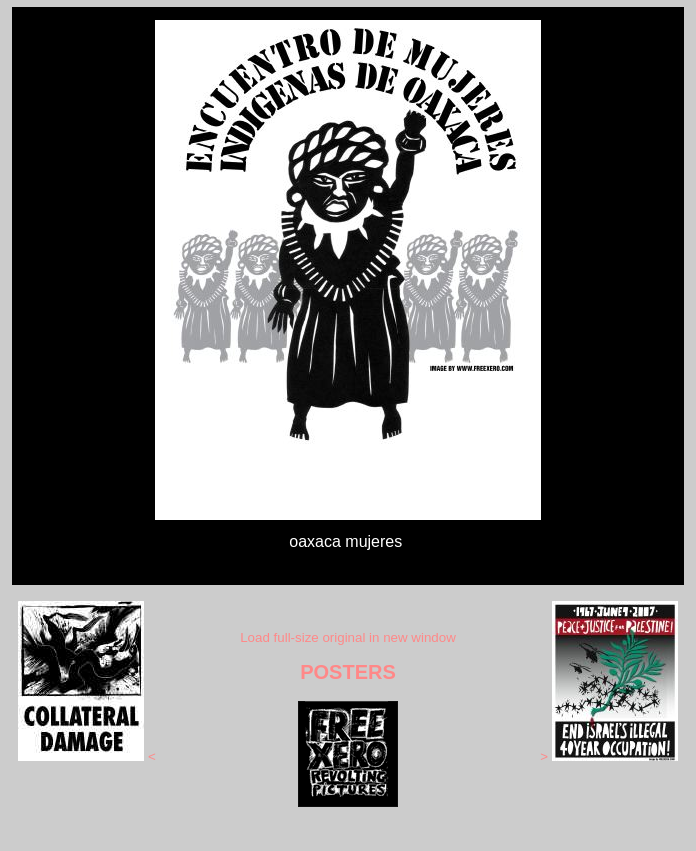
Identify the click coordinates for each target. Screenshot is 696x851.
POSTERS (348, 672)
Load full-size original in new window (348, 637)
